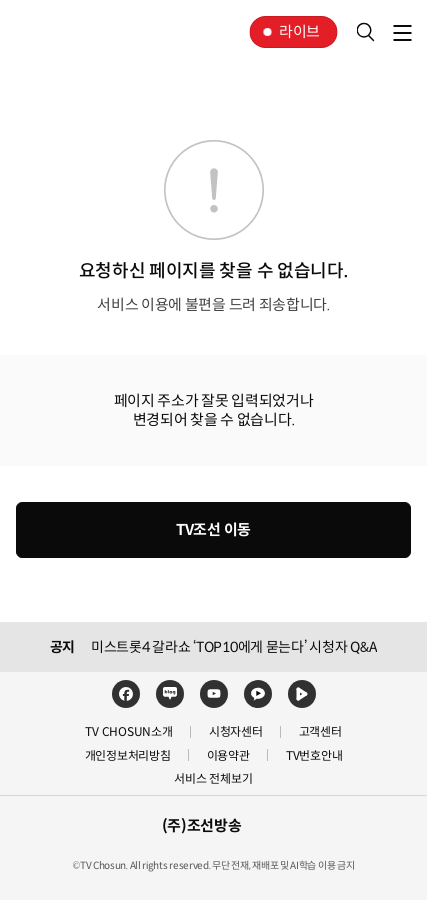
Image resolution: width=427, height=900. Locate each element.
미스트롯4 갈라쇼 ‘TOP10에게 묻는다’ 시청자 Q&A (234, 647)
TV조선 (78, 32)
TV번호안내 (314, 755)
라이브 (299, 31)
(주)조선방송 (202, 825)
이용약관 (228, 755)
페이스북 (126, 694)
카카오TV (258, 694)
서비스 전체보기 (213, 778)
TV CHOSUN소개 (128, 731)
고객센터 (320, 731)
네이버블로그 (170, 694)
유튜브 (214, 694)
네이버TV (302, 694)
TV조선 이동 (213, 529)
